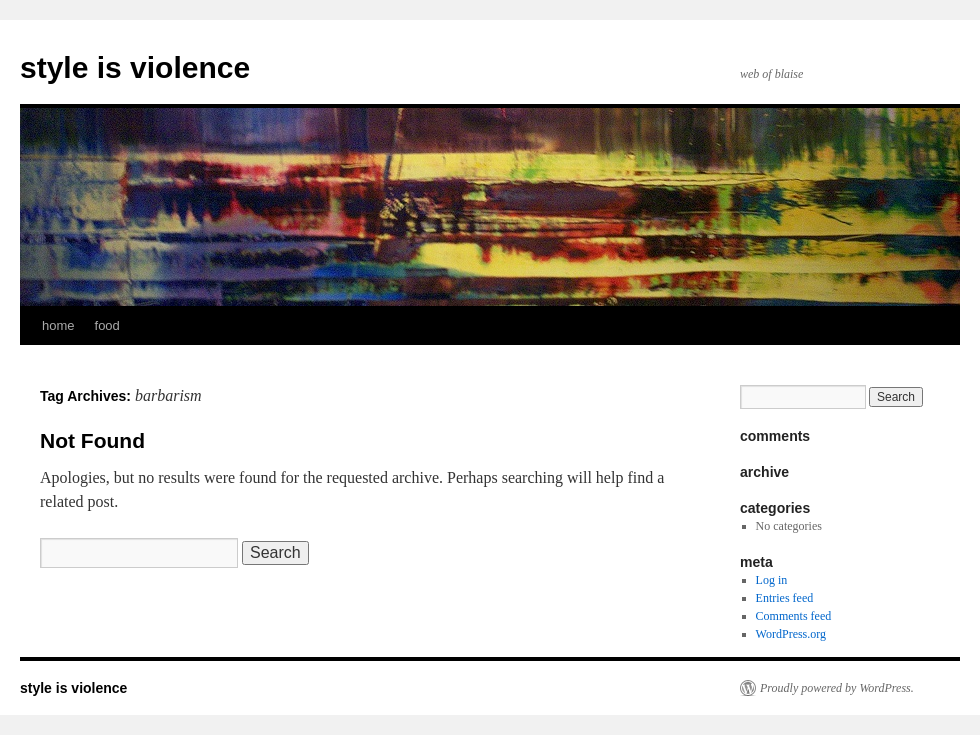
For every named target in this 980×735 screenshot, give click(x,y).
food (107, 325)
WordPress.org (791, 634)
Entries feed (785, 598)
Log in (772, 580)
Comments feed (794, 616)
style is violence (135, 67)
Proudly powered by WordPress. (837, 688)
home (58, 325)
